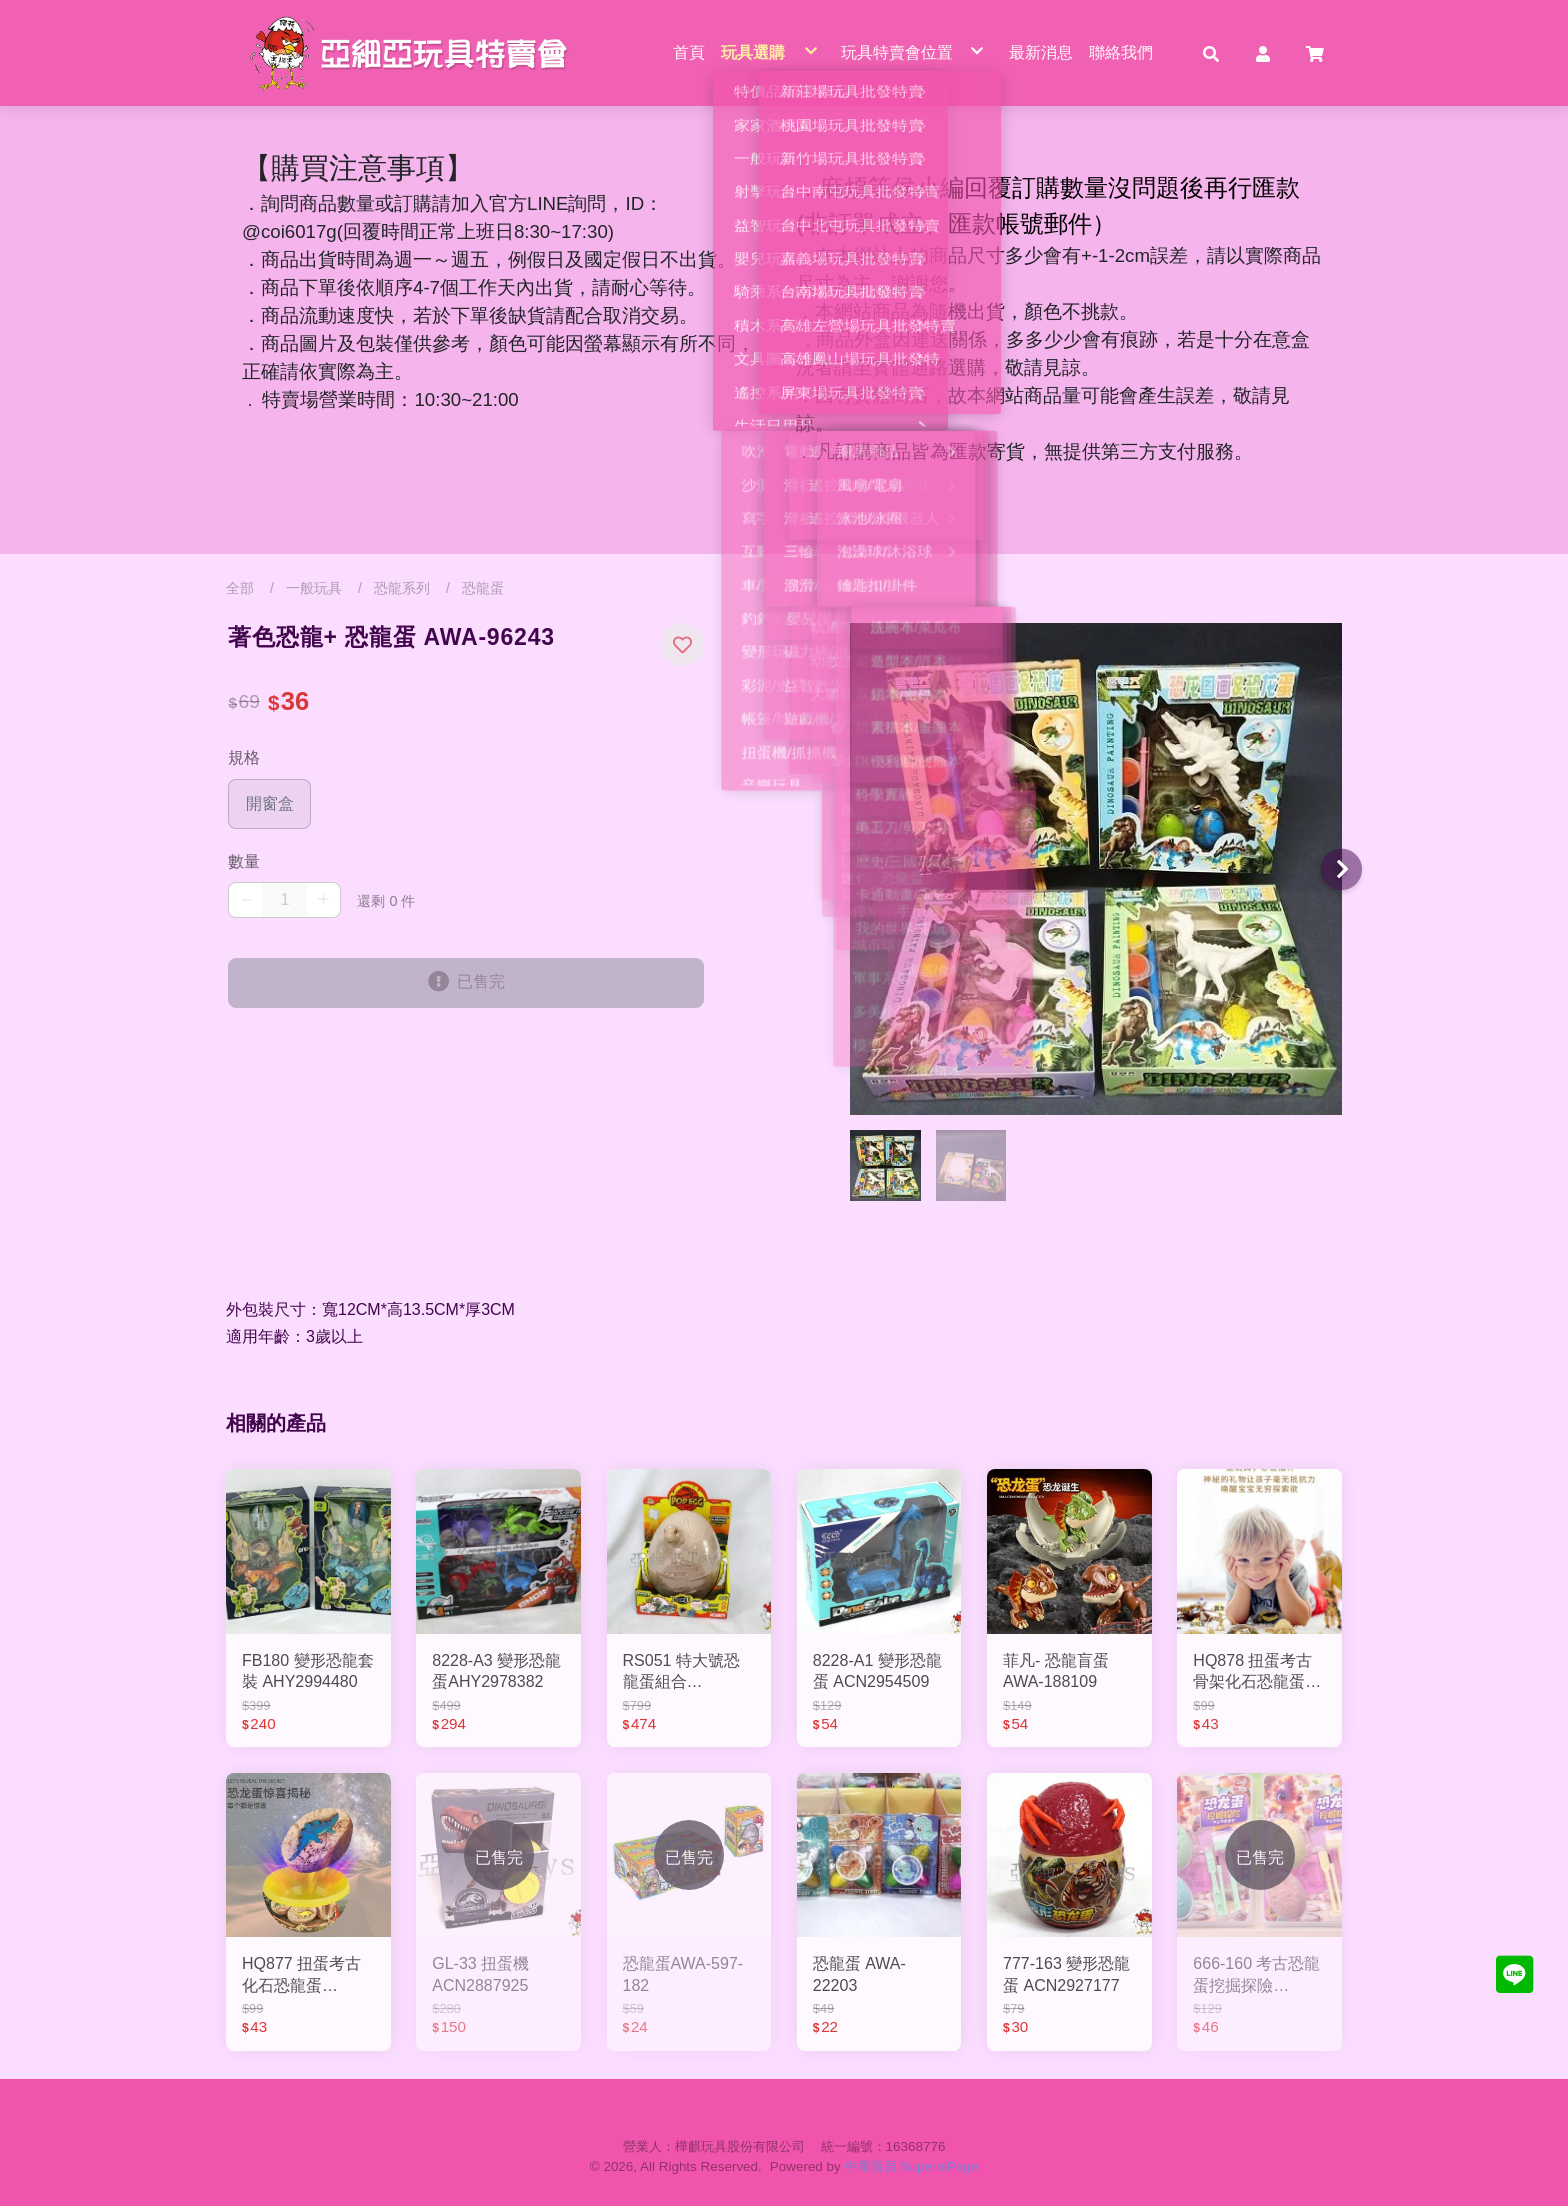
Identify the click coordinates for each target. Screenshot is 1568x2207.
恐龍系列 (402, 588)
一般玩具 (314, 588)
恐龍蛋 (483, 588)
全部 (240, 588)
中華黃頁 (871, 2167)
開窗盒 (270, 803)
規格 (244, 758)
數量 (244, 861)
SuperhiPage (940, 2167)
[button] (1211, 53)
